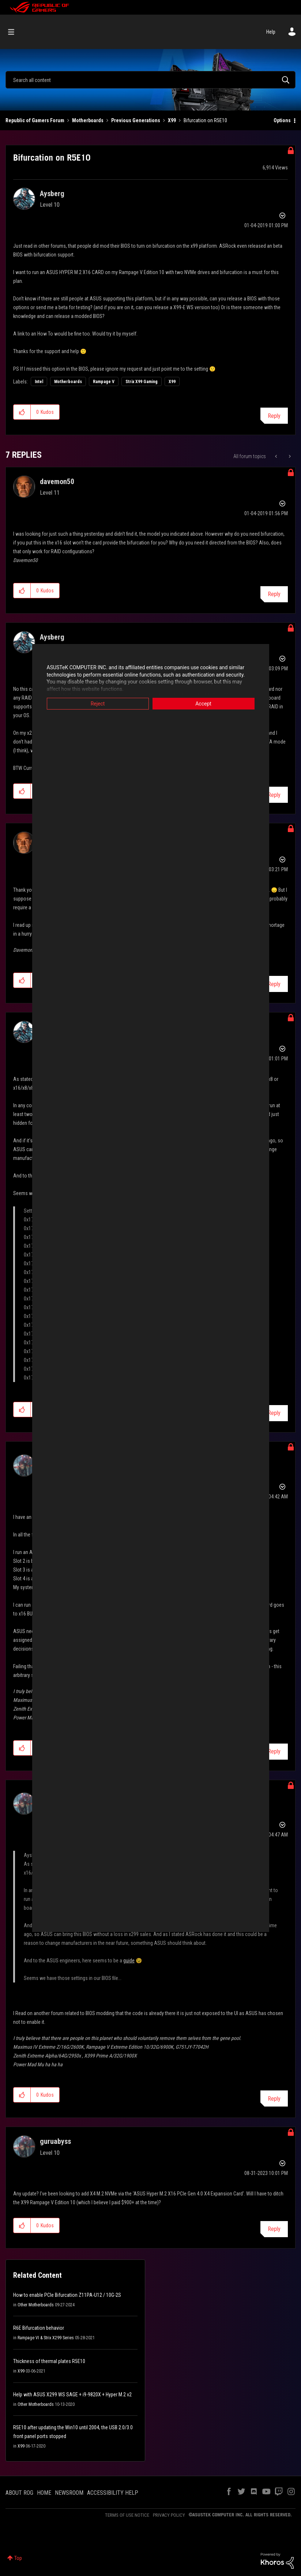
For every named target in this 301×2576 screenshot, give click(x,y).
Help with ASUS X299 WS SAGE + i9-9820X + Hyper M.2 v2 (72, 2394)
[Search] (150, 80)
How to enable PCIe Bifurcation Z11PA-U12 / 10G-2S (67, 2295)
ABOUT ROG (19, 2492)
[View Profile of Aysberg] (52, 193)
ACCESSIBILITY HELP (112, 2492)
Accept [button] (203, 704)
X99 (172, 120)
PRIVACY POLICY (169, 2515)
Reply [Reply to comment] (274, 594)
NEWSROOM (69, 2492)
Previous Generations (135, 120)
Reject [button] (98, 704)
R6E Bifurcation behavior (38, 2328)
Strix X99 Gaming (141, 381)
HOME (44, 2492)
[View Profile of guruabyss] (55, 2141)
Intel (39, 381)
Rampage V (103, 381)
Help (270, 32)
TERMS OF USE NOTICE (127, 2515)
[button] (22, 412)
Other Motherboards (36, 2304)
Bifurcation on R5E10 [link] (205, 120)
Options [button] (282, 120)
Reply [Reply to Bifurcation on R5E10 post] (274, 415)
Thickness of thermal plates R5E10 (49, 2361)
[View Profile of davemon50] (57, 481)
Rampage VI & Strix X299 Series (46, 2337)
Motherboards (88, 120)
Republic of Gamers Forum (34, 120)
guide (129, 1960)
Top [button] (18, 2558)
